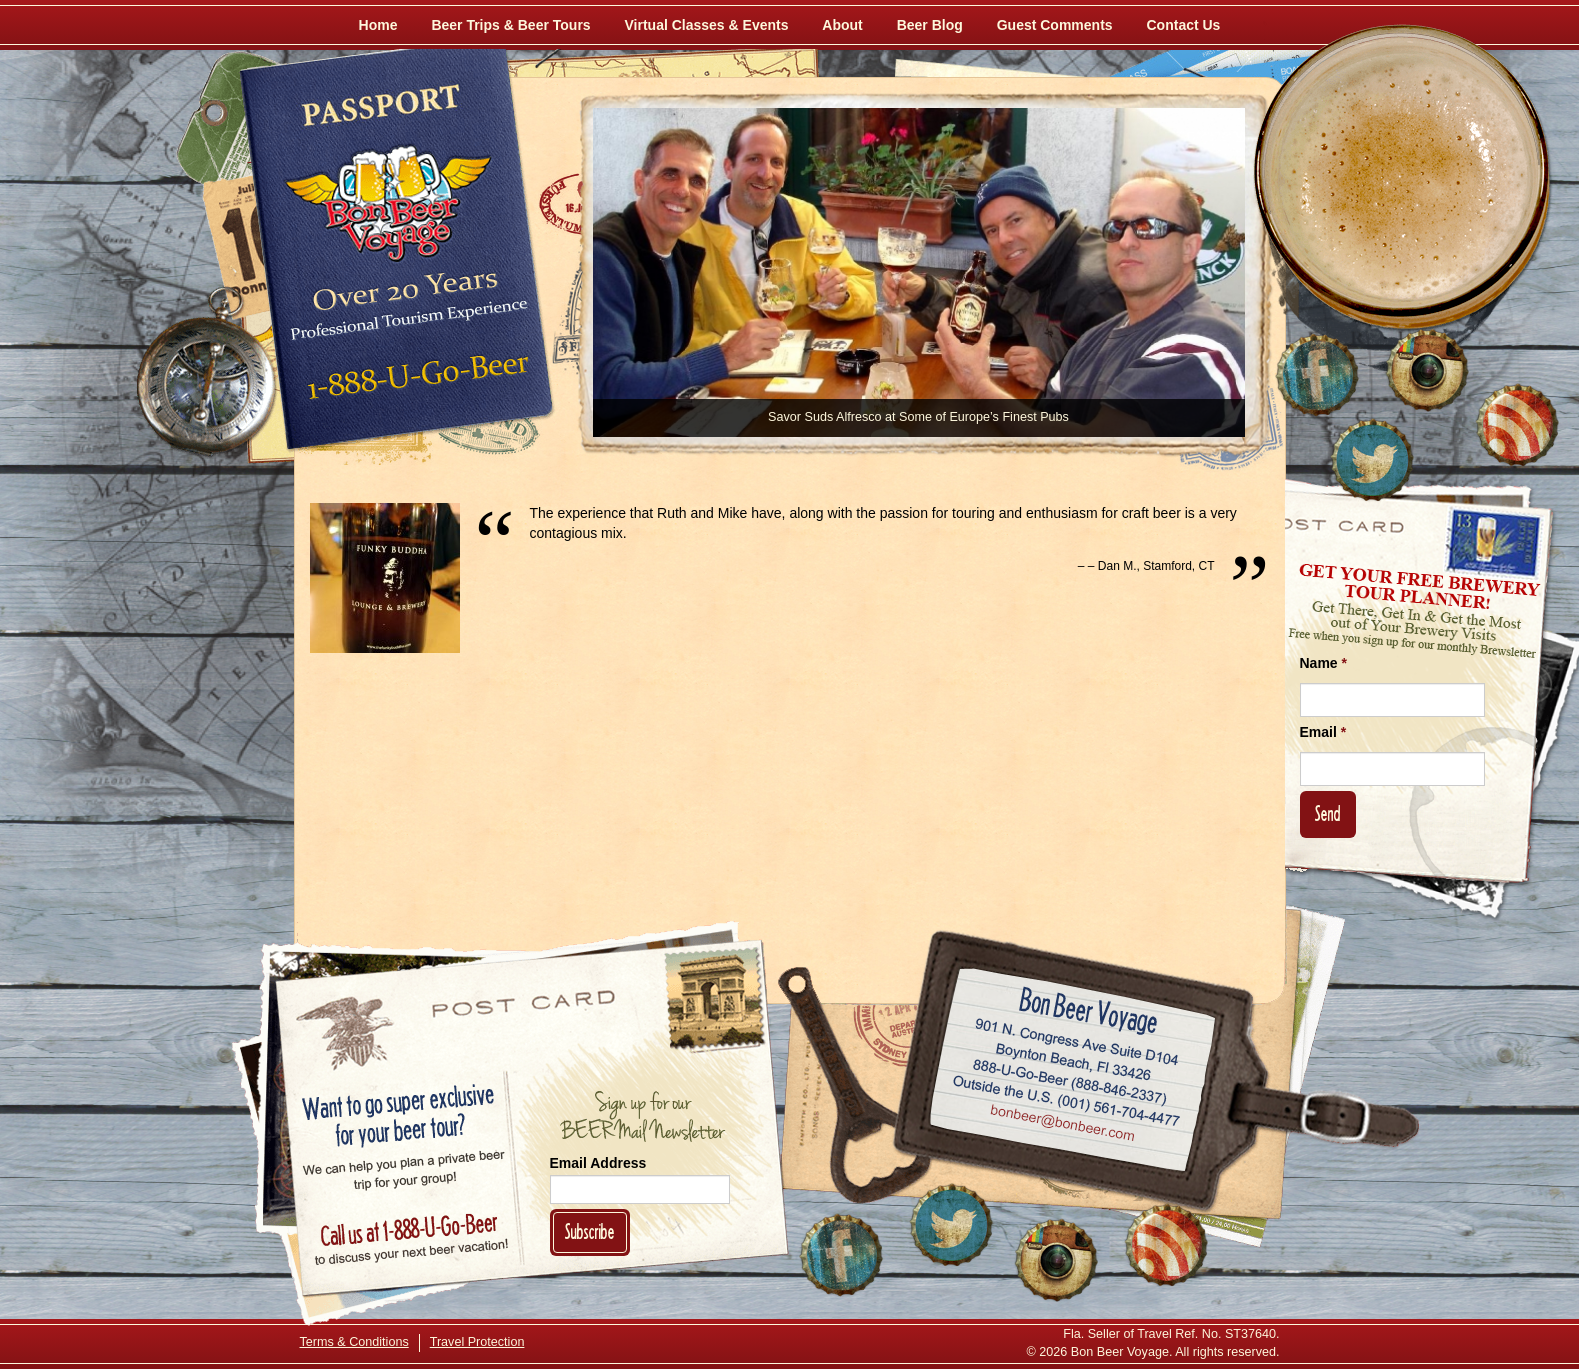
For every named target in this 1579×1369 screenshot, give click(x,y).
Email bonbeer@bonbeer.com (1060, 1125)
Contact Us (1184, 25)
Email (1323, 732)
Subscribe (590, 1231)
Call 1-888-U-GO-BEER (414, 382)
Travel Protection (477, 1342)
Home (378, 25)
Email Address (598, 1163)
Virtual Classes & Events (707, 25)
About (842, 25)
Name (1323, 663)
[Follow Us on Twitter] (1372, 460)
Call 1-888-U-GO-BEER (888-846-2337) (1069, 1078)
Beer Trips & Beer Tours (510, 25)
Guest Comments (1055, 25)
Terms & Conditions (354, 1342)
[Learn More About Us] (1517, 425)
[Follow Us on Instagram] (1427, 370)
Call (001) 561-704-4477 (1065, 1101)
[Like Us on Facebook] (1317, 375)
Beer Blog (930, 25)
